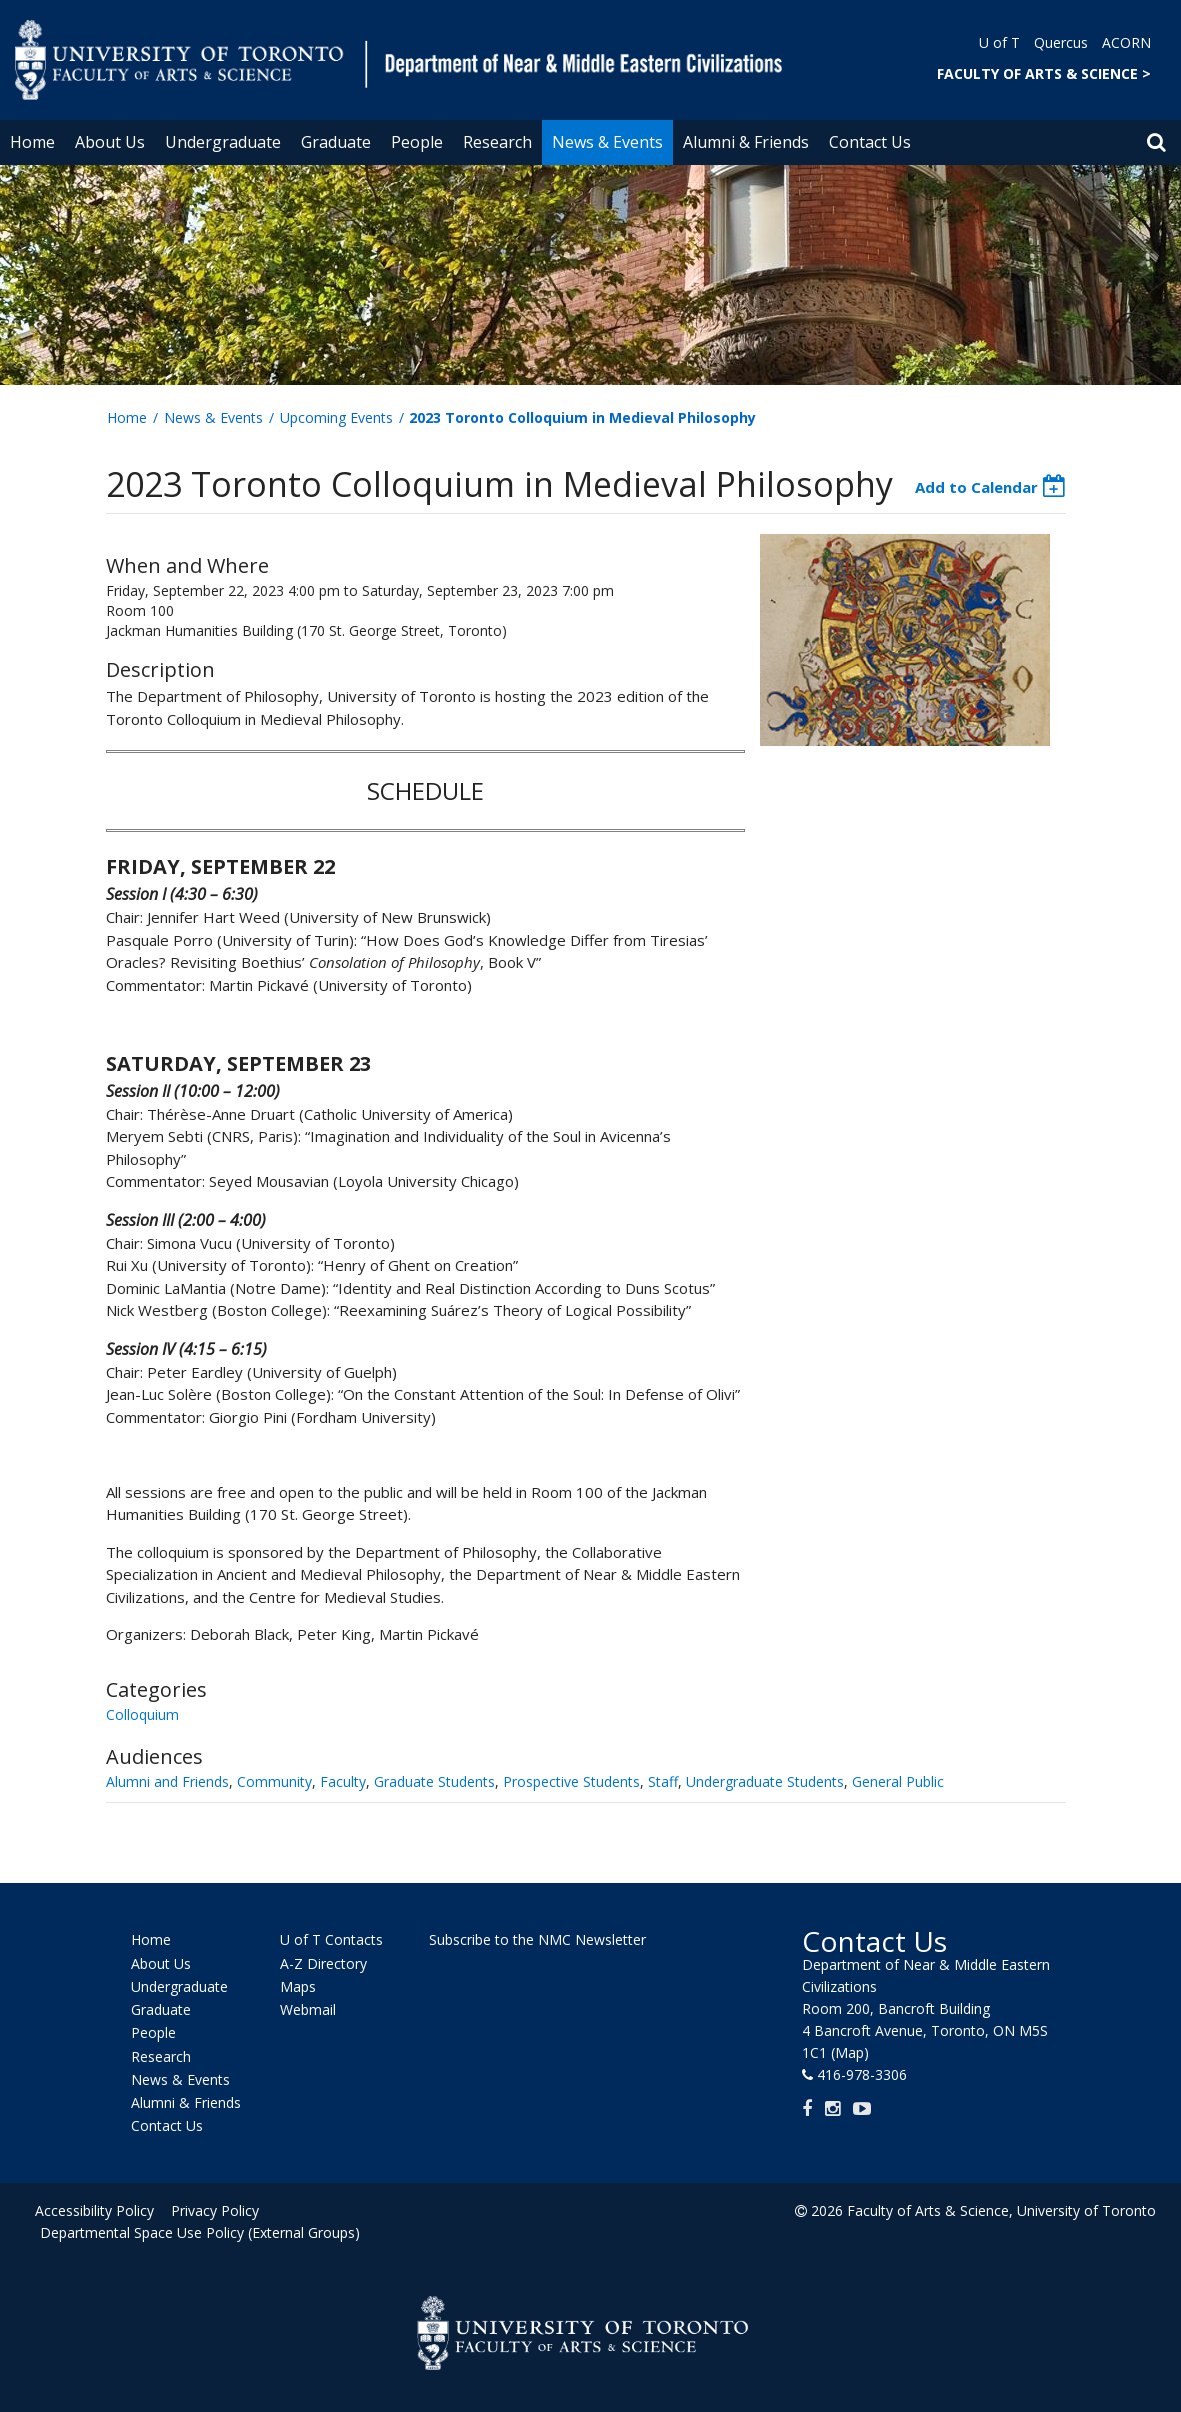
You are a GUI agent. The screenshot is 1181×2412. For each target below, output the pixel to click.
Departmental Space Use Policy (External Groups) (200, 2232)
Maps (298, 1986)
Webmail (308, 2009)
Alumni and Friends (167, 1781)
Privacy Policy (212, 2210)
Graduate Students (434, 1781)
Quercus (1061, 42)
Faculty (343, 1781)
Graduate (336, 142)
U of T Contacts (331, 1940)
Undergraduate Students (765, 1781)
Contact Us (870, 142)
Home (32, 142)
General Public (898, 1781)
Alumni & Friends (746, 142)
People (417, 142)
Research (497, 142)
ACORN (1126, 42)
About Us (110, 142)
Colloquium (142, 1714)
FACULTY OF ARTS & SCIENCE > (1044, 73)
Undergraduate (223, 142)
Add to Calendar (976, 487)
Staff (663, 1781)
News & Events (607, 142)
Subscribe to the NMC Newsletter (537, 1939)
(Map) (850, 2052)
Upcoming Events (336, 417)
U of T (999, 42)
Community (274, 1781)
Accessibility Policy (94, 2210)
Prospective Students (571, 1781)
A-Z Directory (323, 1963)
